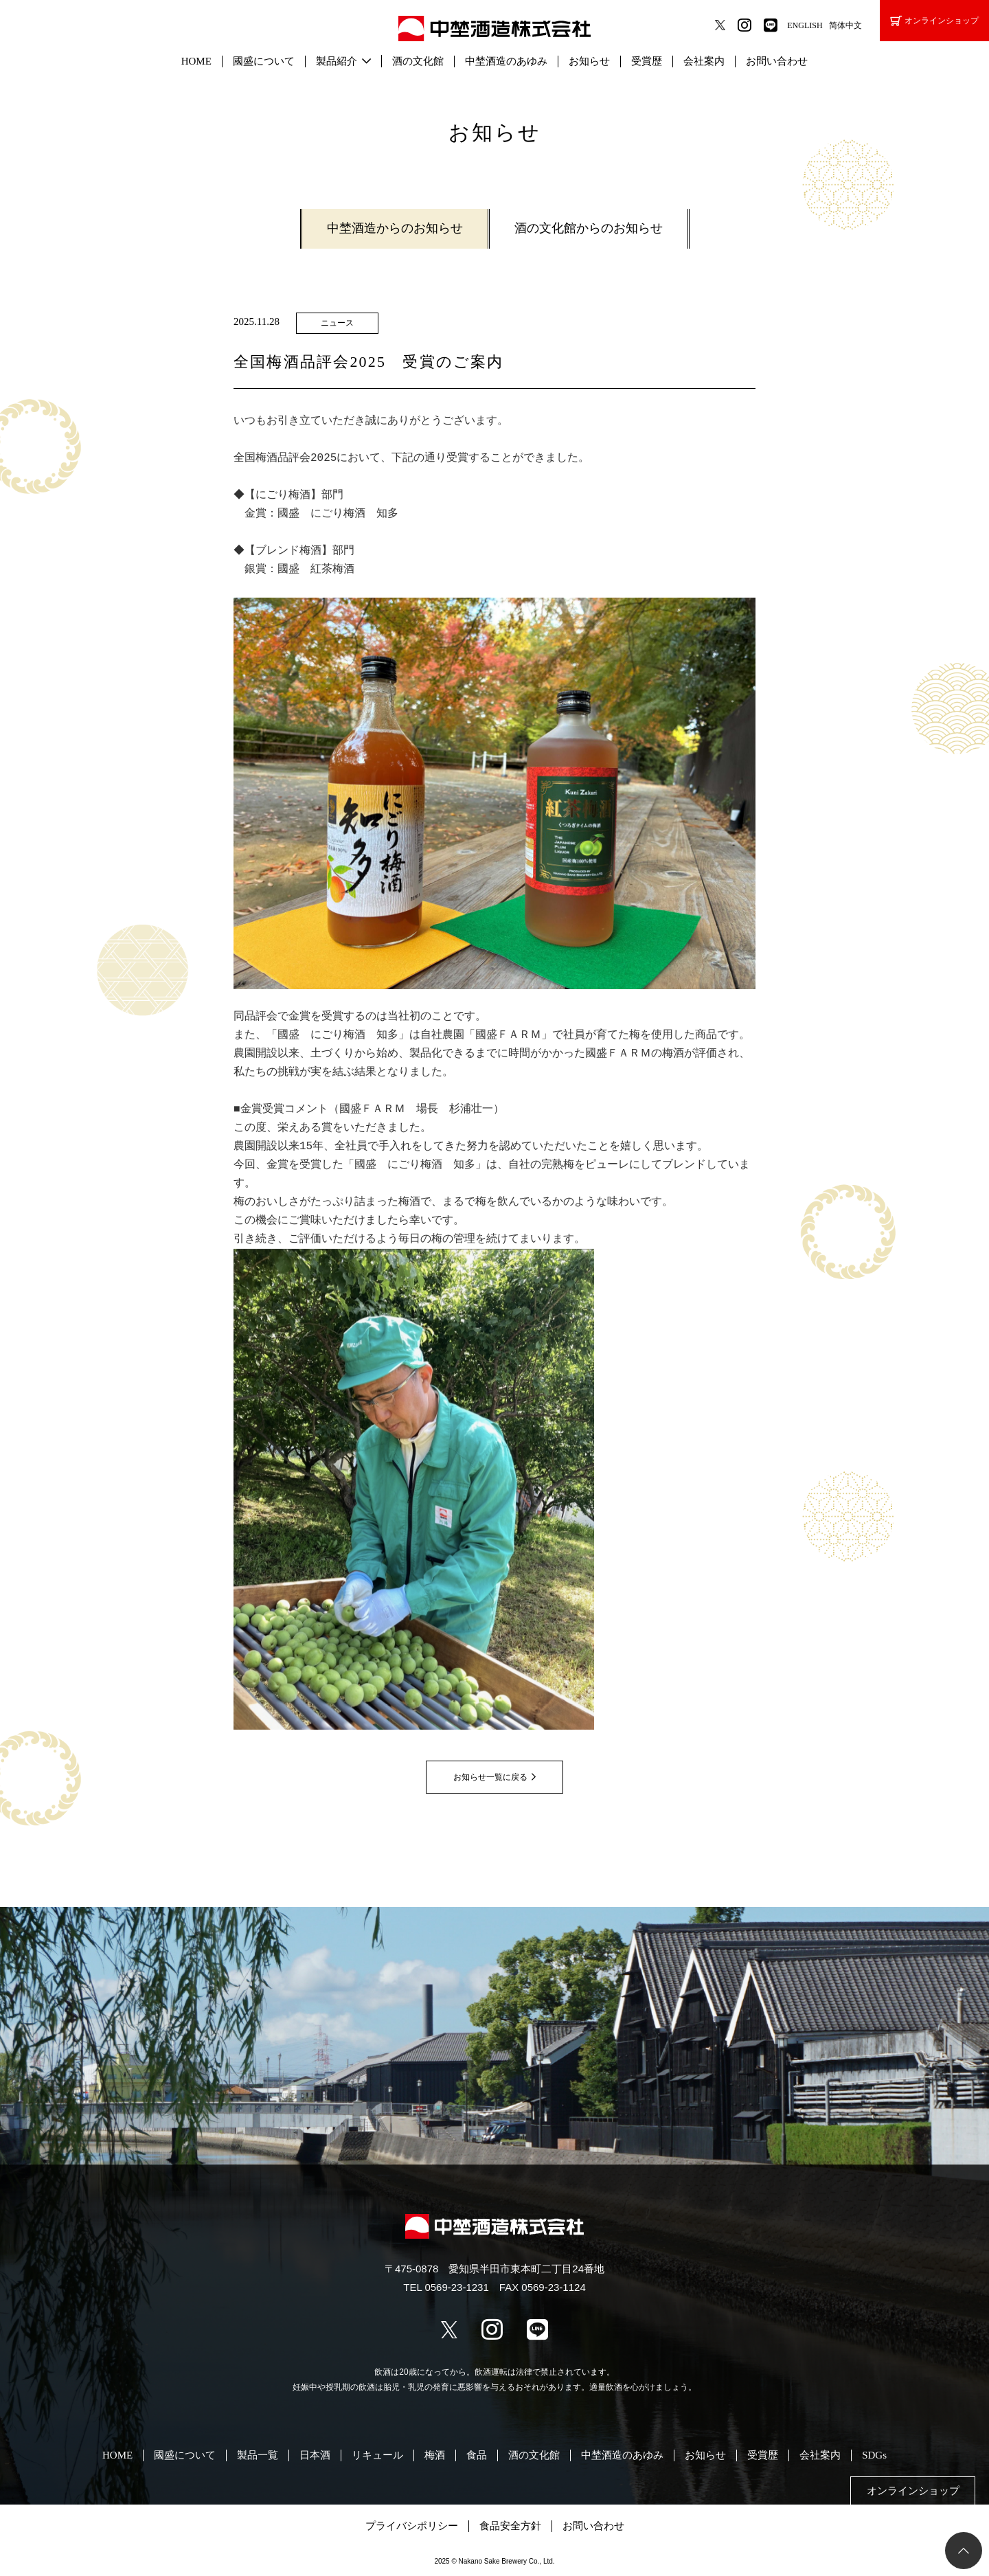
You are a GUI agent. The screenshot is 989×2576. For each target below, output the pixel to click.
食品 (476, 2455)
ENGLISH (804, 25)
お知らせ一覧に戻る (490, 1777)
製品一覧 (257, 2455)
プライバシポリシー (411, 2525)
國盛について (264, 61)
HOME (196, 61)
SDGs (874, 2455)
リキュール (377, 2455)
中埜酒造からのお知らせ (395, 228)
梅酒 (434, 2455)
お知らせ (589, 61)
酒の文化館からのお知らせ (588, 228)
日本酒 (314, 2455)
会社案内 (704, 61)
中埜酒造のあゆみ (506, 61)
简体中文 (845, 25)
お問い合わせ (777, 61)
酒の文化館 (418, 61)
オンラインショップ (934, 21)
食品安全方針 (510, 2525)
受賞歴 (646, 61)
